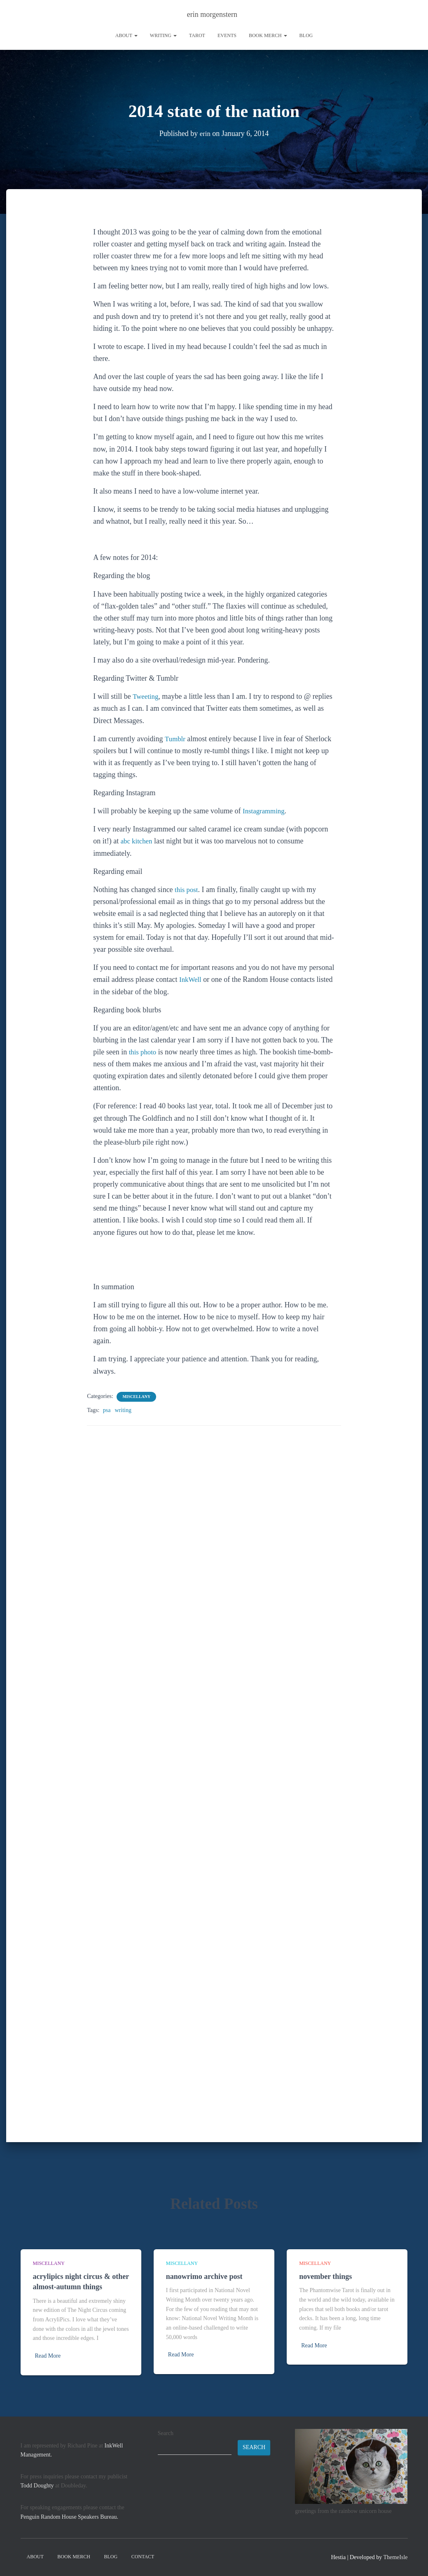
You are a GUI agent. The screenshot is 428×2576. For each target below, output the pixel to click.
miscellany (136, 1396)
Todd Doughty (37, 2485)
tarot (197, 35)
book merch (268, 35)
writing (163, 35)
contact (142, 2557)
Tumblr (176, 739)
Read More (48, 2356)
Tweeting (146, 696)
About (126, 35)
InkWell (191, 979)
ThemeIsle (395, 2557)
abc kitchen (137, 841)
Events (227, 35)
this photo (144, 1052)
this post (187, 889)
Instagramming (265, 811)
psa (107, 1410)
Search (165, 2433)
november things (325, 2276)
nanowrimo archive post (204, 2276)
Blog (306, 35)
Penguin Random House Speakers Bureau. (70, 2517)
